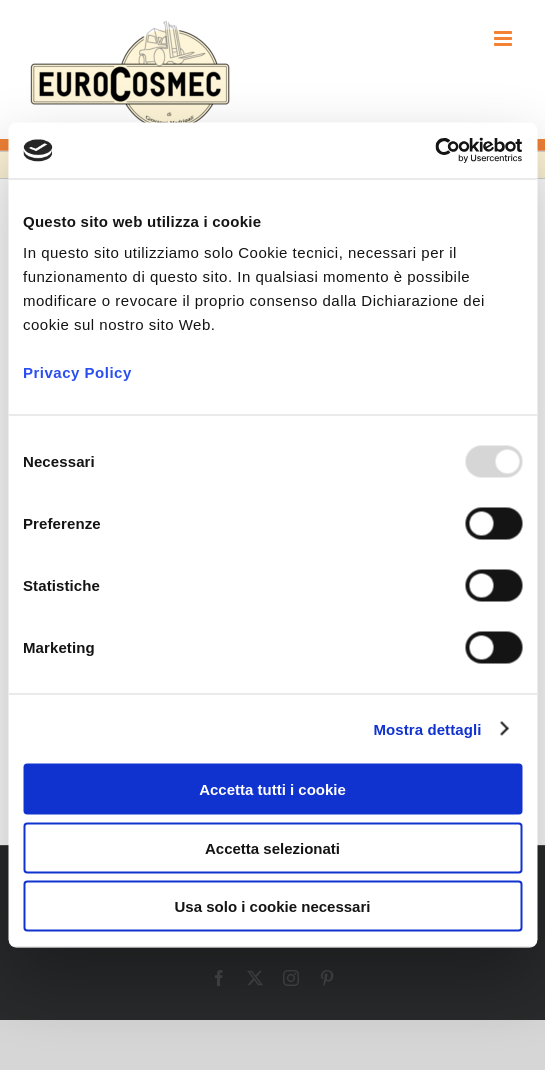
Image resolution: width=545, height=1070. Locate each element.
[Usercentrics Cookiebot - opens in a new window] (434, 151)
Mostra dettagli (427, 728)
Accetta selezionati (272, 847)
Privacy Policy (77, 372)
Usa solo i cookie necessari (273, 906)
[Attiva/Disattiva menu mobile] (504, 38)
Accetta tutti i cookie (272, 789)
